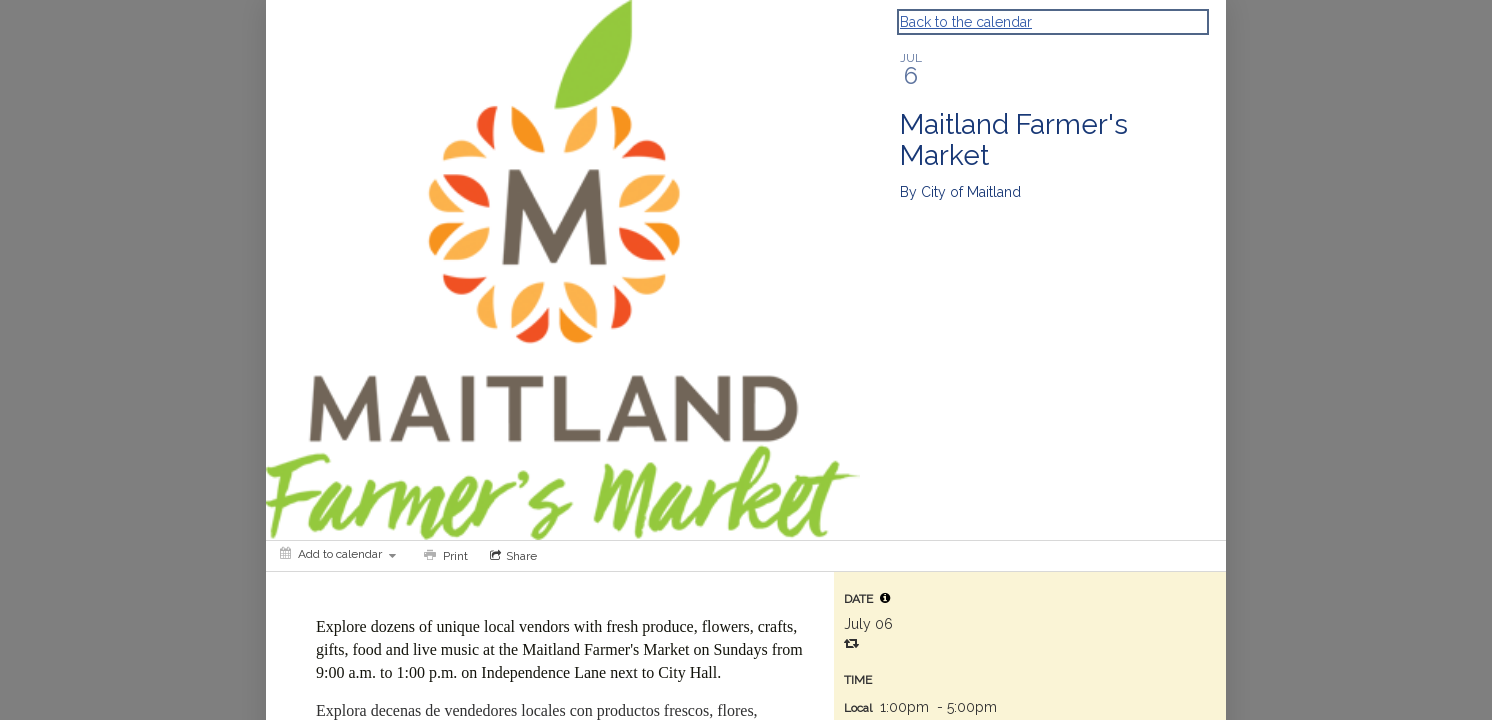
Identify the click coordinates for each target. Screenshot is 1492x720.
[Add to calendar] (338, 554)
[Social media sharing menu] (511, 556)
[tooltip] (885, 598)
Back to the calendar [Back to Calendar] (966, 22)
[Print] (444, 556)
